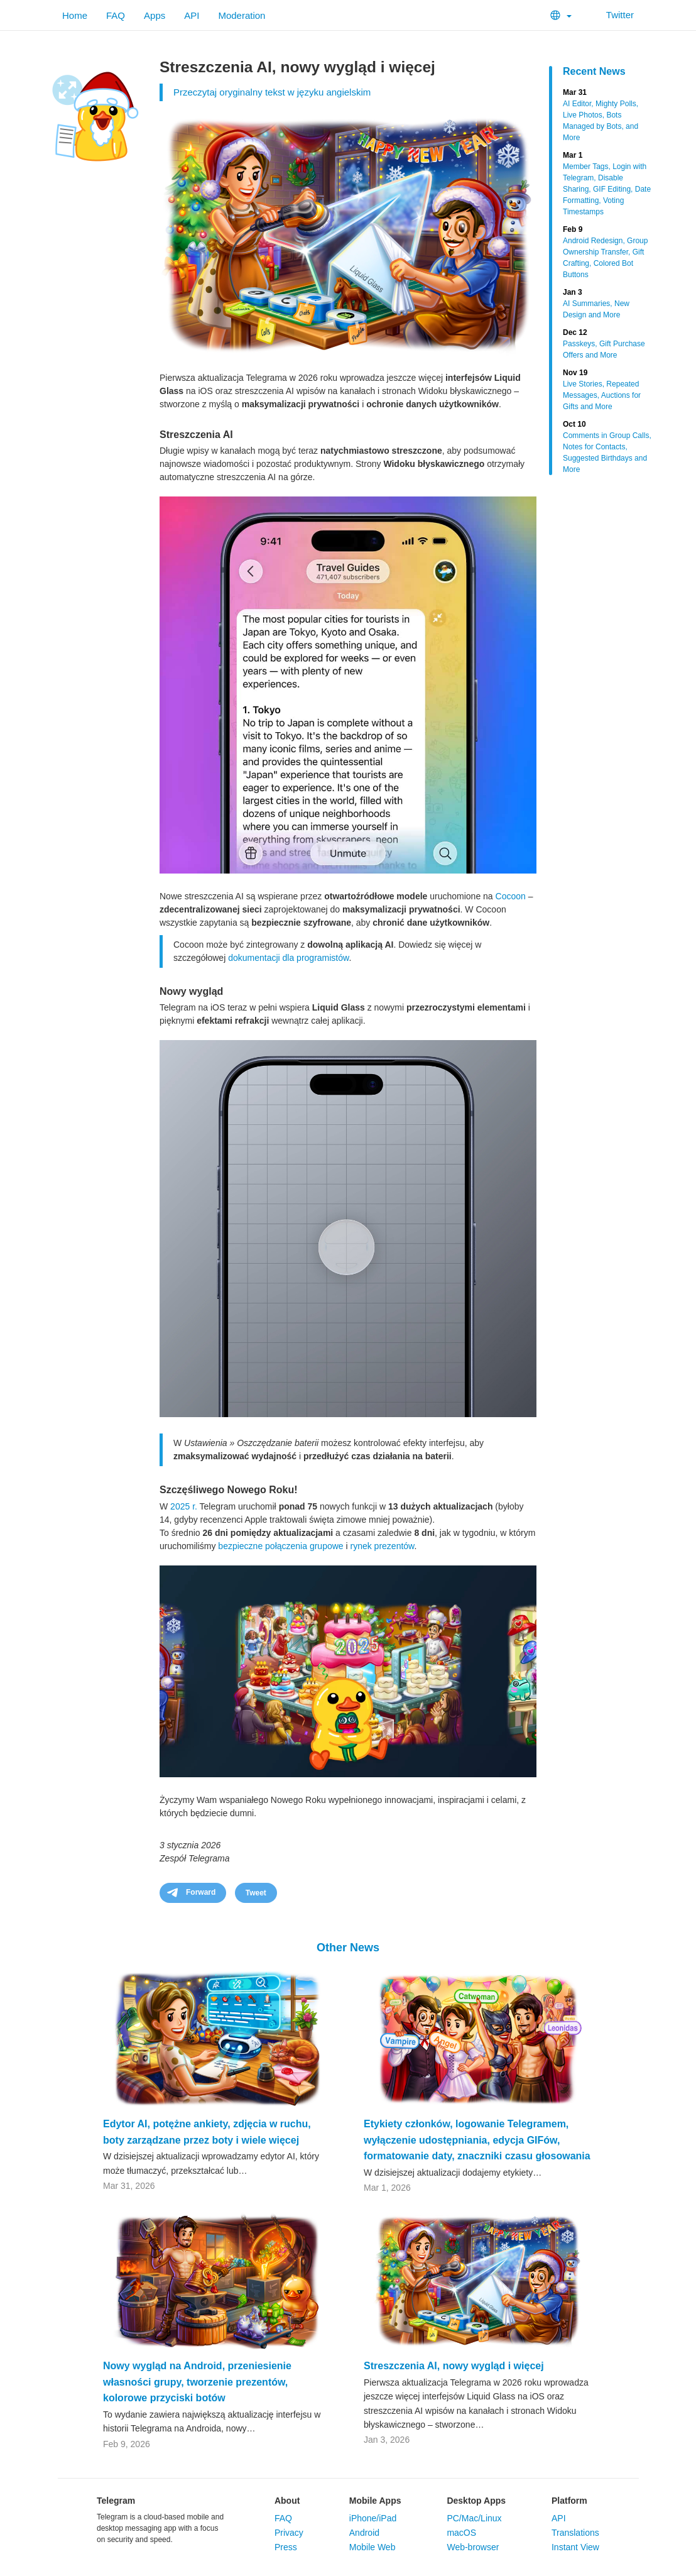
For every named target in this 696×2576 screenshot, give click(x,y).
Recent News (594, 71)
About (287, 2501)
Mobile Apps (375, 2501)
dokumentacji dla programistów (288, 958)
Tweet (256, 1892)
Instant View (575, 2547)
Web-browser (473, 2547)
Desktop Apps (476, 2501)
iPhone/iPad (373, 2518)
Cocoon (511, 896)
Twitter (612, 14)
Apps (154, 15)
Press (286, 2547)
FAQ (115, 15)
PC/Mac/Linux (474, 2518)
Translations (575, 2533)
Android (364, 2533)
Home (74, 15)
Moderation (241, 15)
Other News (348, 1947)
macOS (461, 2533)
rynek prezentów (383, 1546)
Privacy (289, 2533)
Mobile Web (372, 2547)
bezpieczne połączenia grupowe (280, 1546)
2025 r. (183, 1506)
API (191, 15)
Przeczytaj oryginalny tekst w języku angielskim (272, 92)
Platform (569, 2501)
